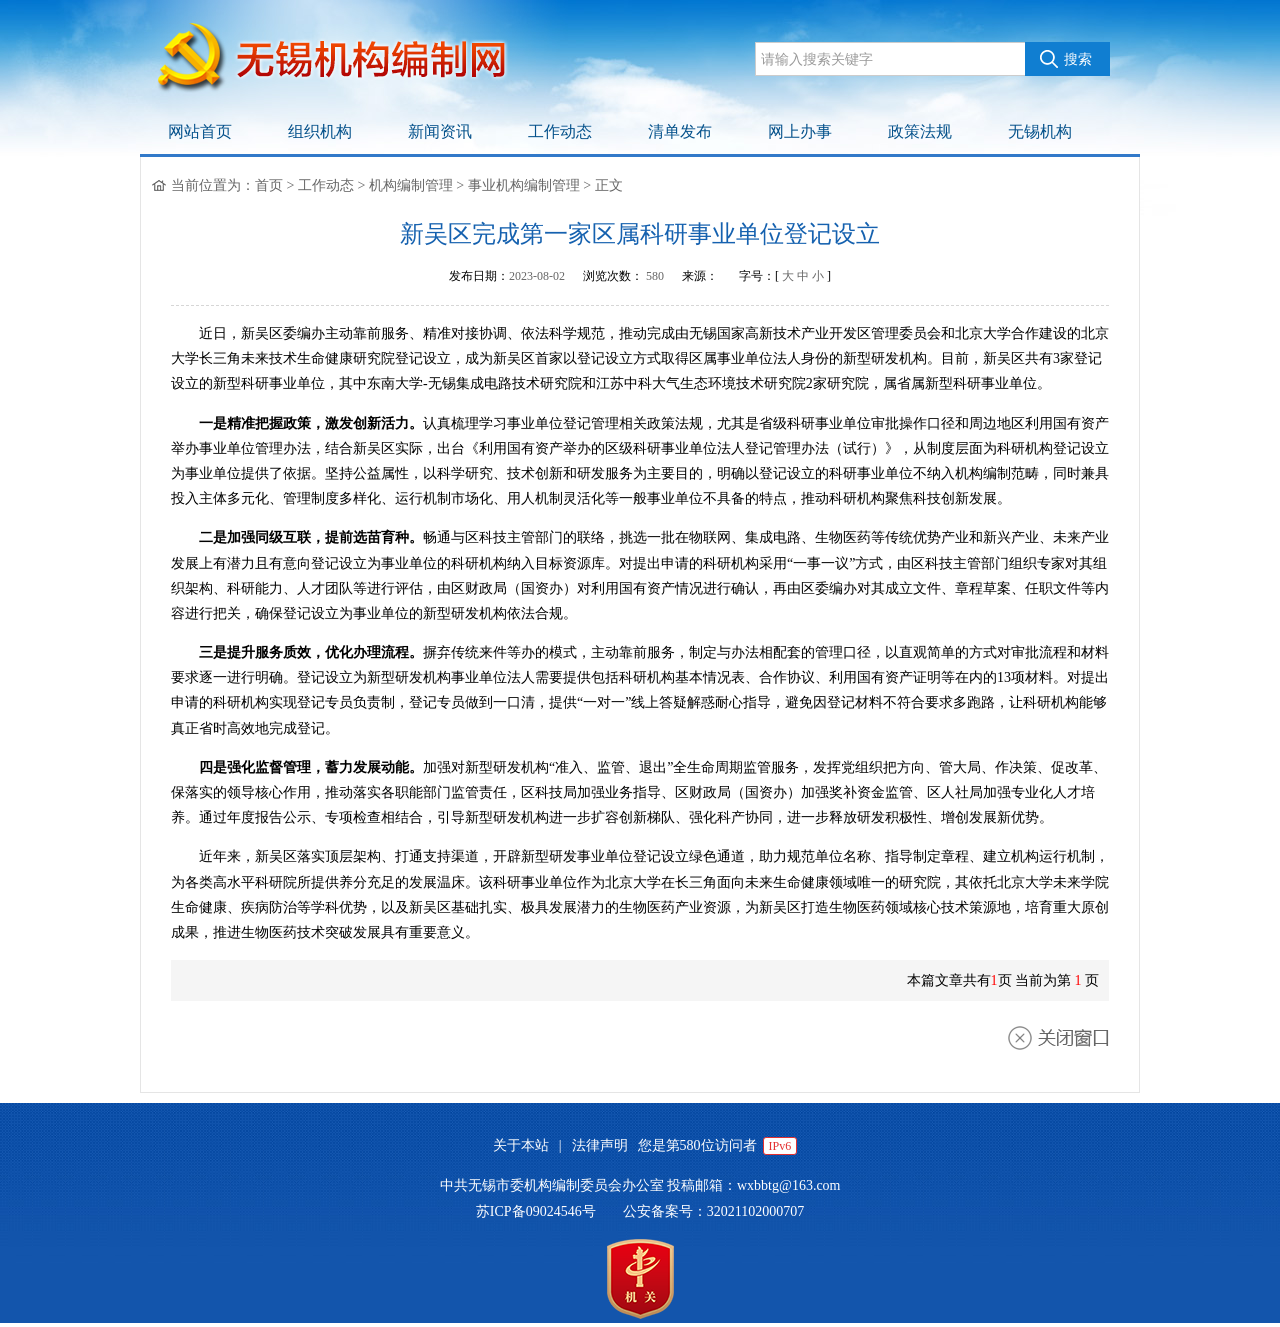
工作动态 (560, 131)
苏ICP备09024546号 (536, 1211)
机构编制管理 (411, 185)
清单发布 (680, 131)
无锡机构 (1040, 131)
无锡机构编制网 (345, 59)
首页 (269, 185)
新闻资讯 (440, 131)
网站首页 (200, 131)
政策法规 (920, 131)
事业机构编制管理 (524, 185)
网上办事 (800, 131)
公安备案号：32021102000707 (713, 1211)
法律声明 (600, 1145)
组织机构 (320, 131)
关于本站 (521, 1145)
